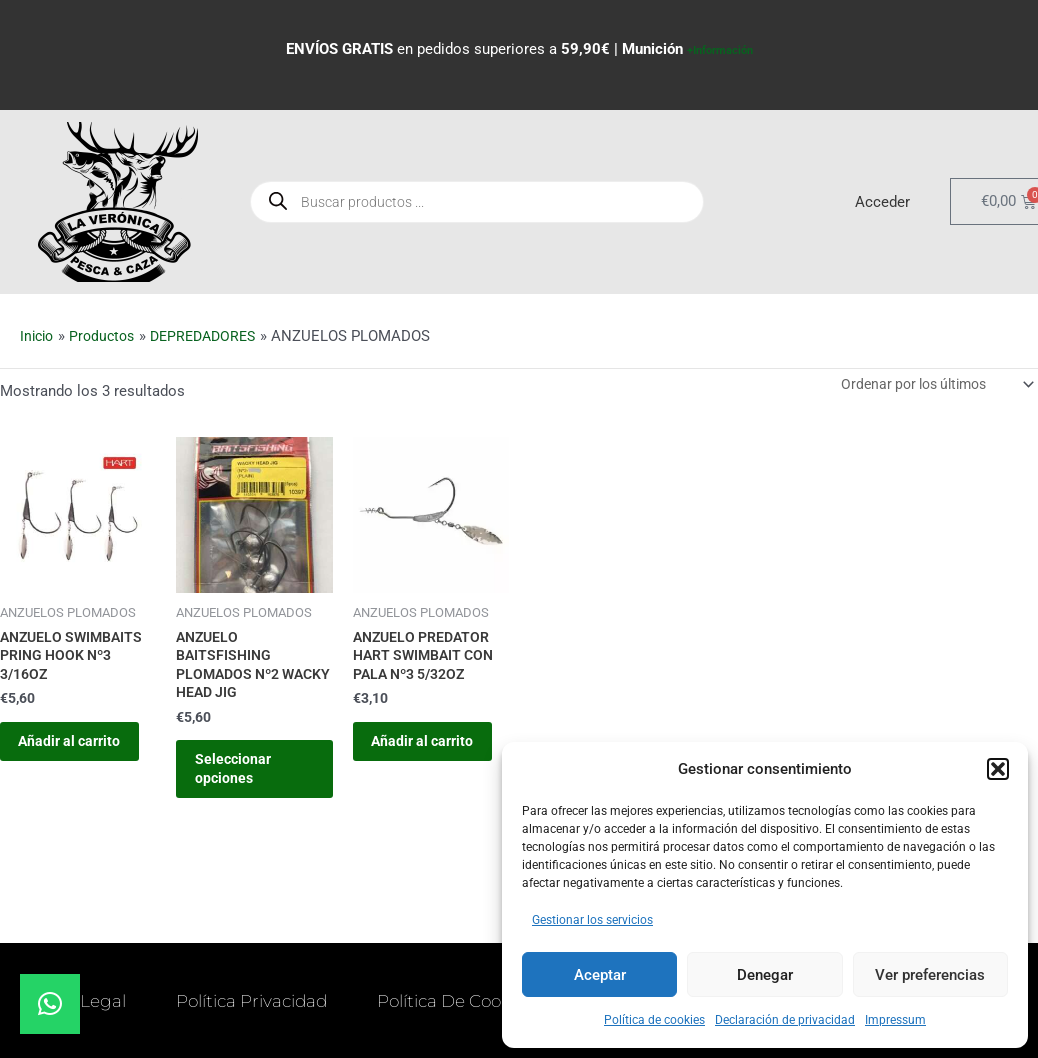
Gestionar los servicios (592, 920)
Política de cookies (654, 1020)
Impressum (895, 1020)
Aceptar (600, 975)
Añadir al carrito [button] (60, 761)
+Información (720, 49)
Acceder (882, 200)
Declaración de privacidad (785, 1020)
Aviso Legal (166, 978)
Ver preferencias (930, 975)
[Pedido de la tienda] (929, 383)
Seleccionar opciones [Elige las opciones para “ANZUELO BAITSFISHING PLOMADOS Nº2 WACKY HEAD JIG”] (245, 780)
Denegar (765, 975)
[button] (998, 769)
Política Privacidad (357, 978)
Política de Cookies (287, 1024)
